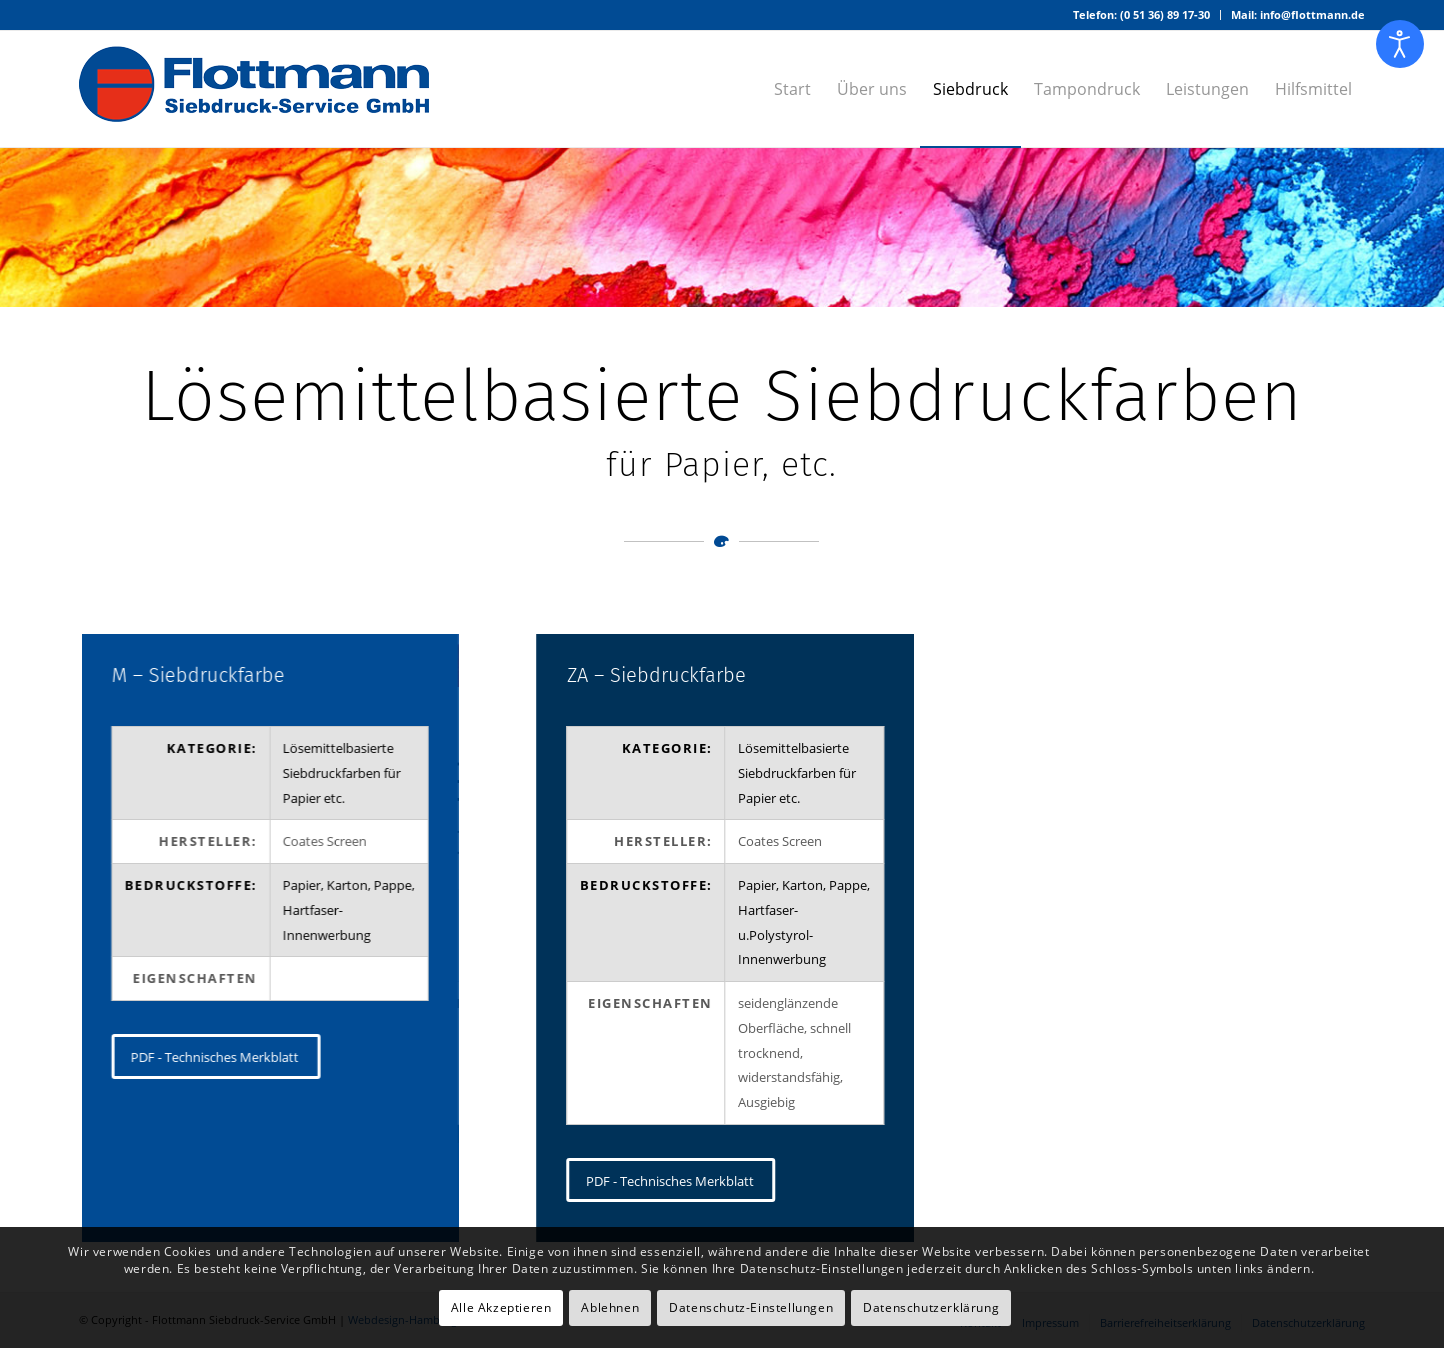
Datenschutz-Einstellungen (751, 1307)
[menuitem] (1142, 15)
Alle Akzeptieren (501, 1307)
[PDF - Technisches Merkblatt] (215, 1056)
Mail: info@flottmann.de (1298, 14)
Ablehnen (610, 1307)
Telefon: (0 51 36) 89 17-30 (1141, 14)
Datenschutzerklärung (931, 1307)
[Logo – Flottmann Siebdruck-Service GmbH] (254, 89)
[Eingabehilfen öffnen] (1400, 44)
